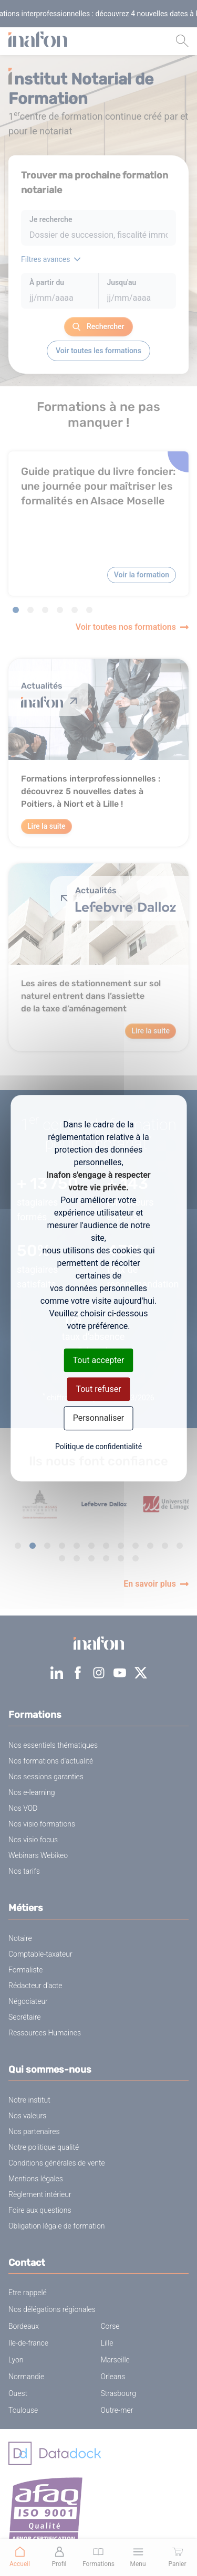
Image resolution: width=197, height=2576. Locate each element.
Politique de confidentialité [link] (98, 1446)
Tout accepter (99, 1360)
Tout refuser (98, 1389)
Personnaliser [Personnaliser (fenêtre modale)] (99, 1418)
